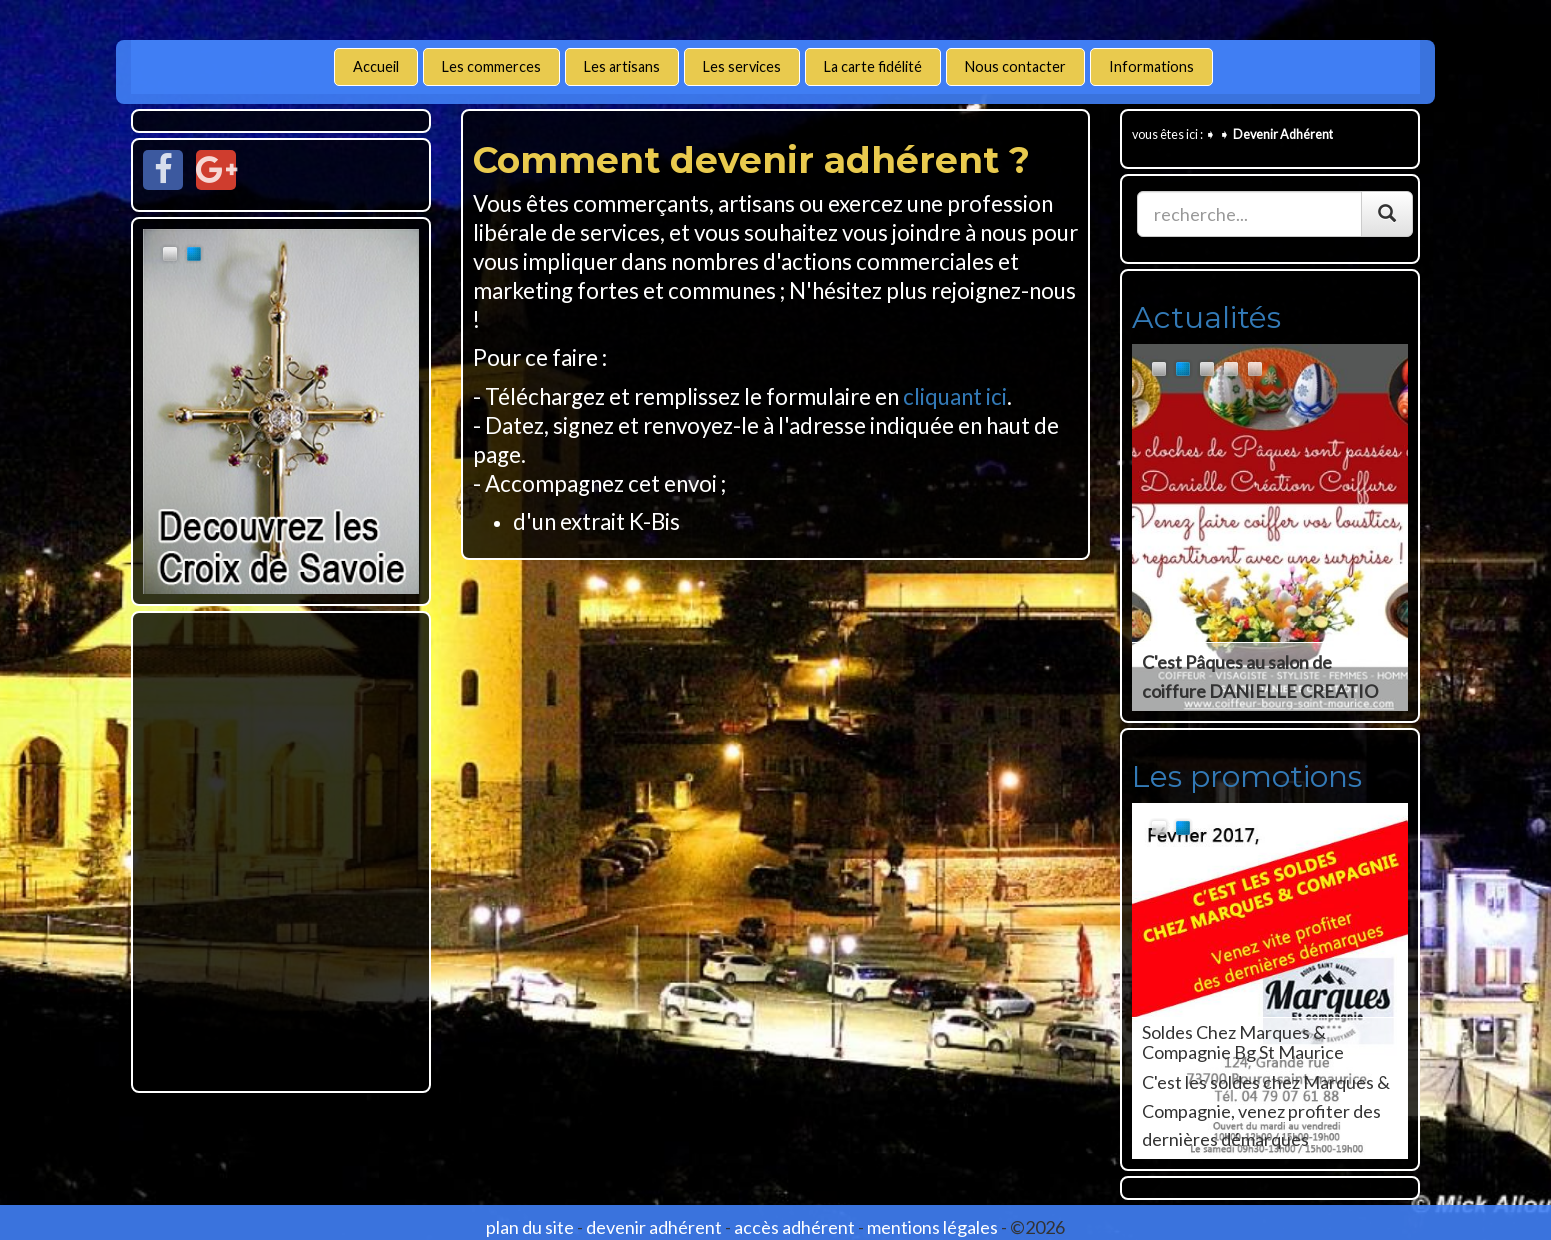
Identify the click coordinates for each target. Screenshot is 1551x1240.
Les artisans (622, 66)
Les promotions (1247, 776)
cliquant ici (955, 396)
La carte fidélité (873, 66)
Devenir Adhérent (1283, 134)
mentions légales (932, 1227)
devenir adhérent (654, 1227)
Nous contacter (1015, 66)
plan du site (530, 1227)
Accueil (376, 66)
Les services (742, 66)
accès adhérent (794, 1227)
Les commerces (491, 66)
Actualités (1206, 317)
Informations (1151, 66)
